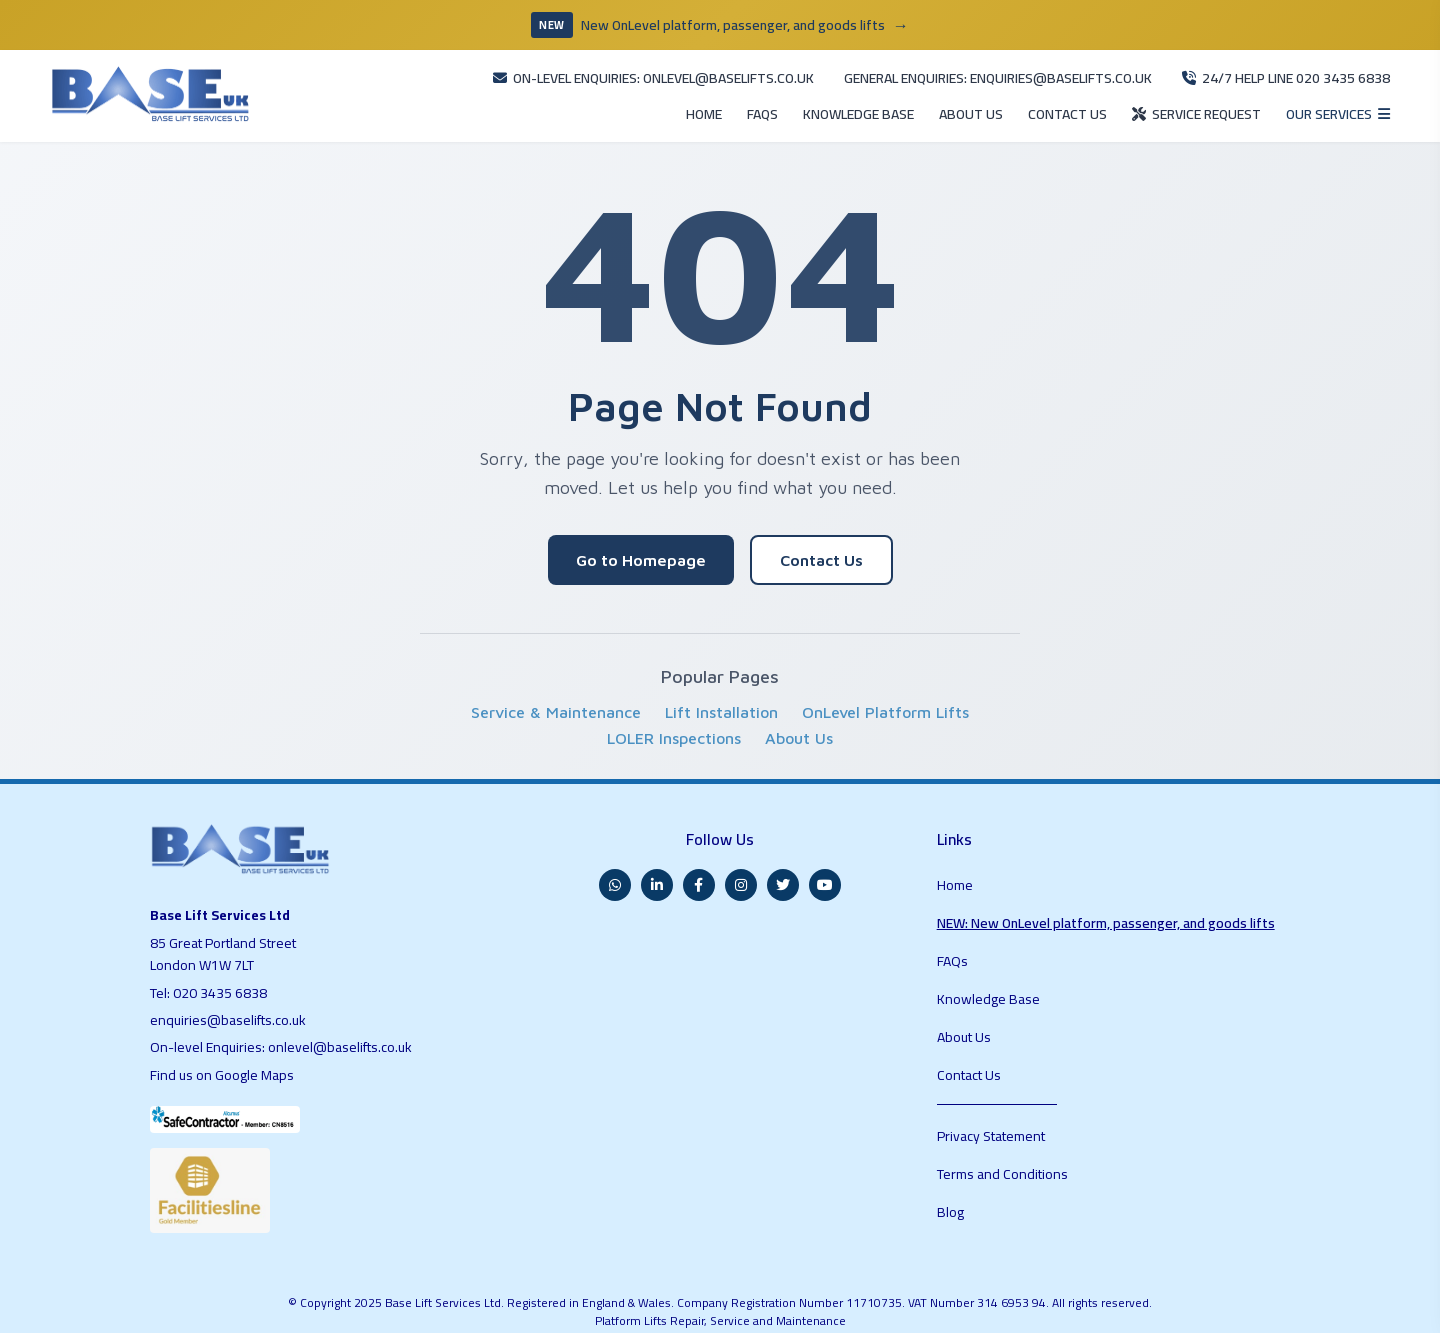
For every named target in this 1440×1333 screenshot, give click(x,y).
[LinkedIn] (657, 861)
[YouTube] (825, 861)
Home (955, 854)
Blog (951, 1103)
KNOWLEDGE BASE (781, 99)
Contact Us (821, 548)
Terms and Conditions (1004, 1077)
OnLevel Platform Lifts (885, 700)
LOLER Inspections (674, 726)
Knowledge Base (989, 950)
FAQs (954, 924)
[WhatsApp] (615, 861)
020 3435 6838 (222, 976)
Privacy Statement (994, 1051)
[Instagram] (741, 861)
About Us (799, 726)
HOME (605, 99)
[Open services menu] (1328, 98)
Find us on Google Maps (226, 1058)
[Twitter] (783, 861)
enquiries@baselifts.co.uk (230, 1004)
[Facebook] (699, 861)
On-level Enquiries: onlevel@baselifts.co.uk (284, 1031)
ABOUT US (911, 99)
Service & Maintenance (556, 700)
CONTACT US (1018, 99)
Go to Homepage (641, 548)
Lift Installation (721, 700)
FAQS (670, 99)
